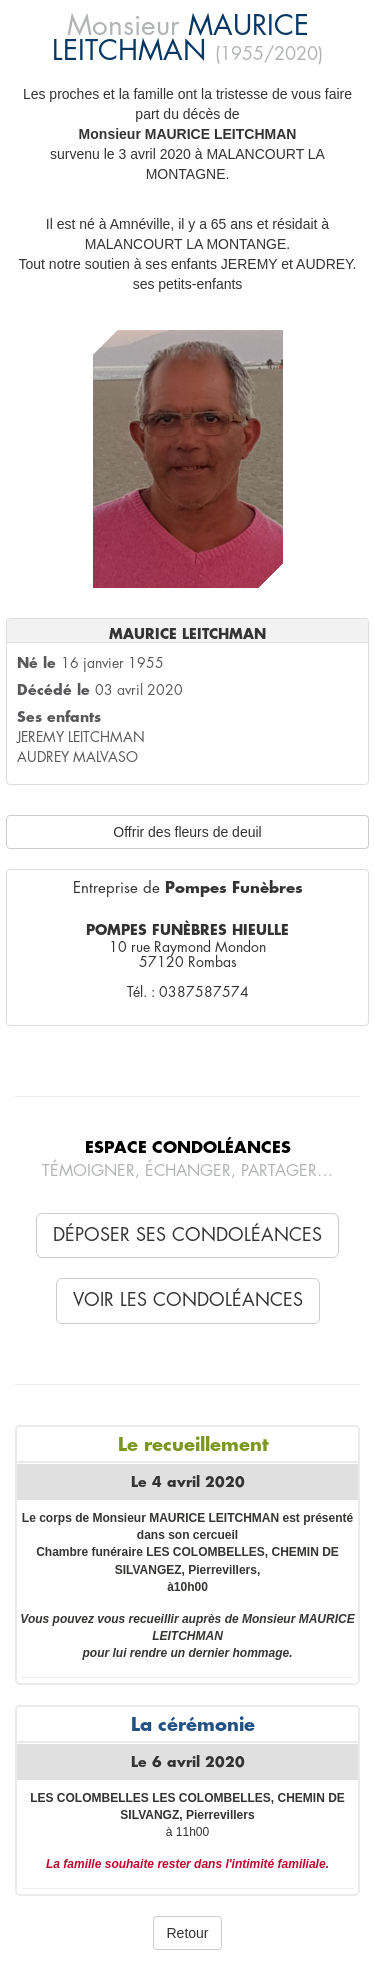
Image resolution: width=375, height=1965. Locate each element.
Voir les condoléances (188, 1300)
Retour (187, 1933)
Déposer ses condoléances (187, 1235)
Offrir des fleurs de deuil (187, 832)
